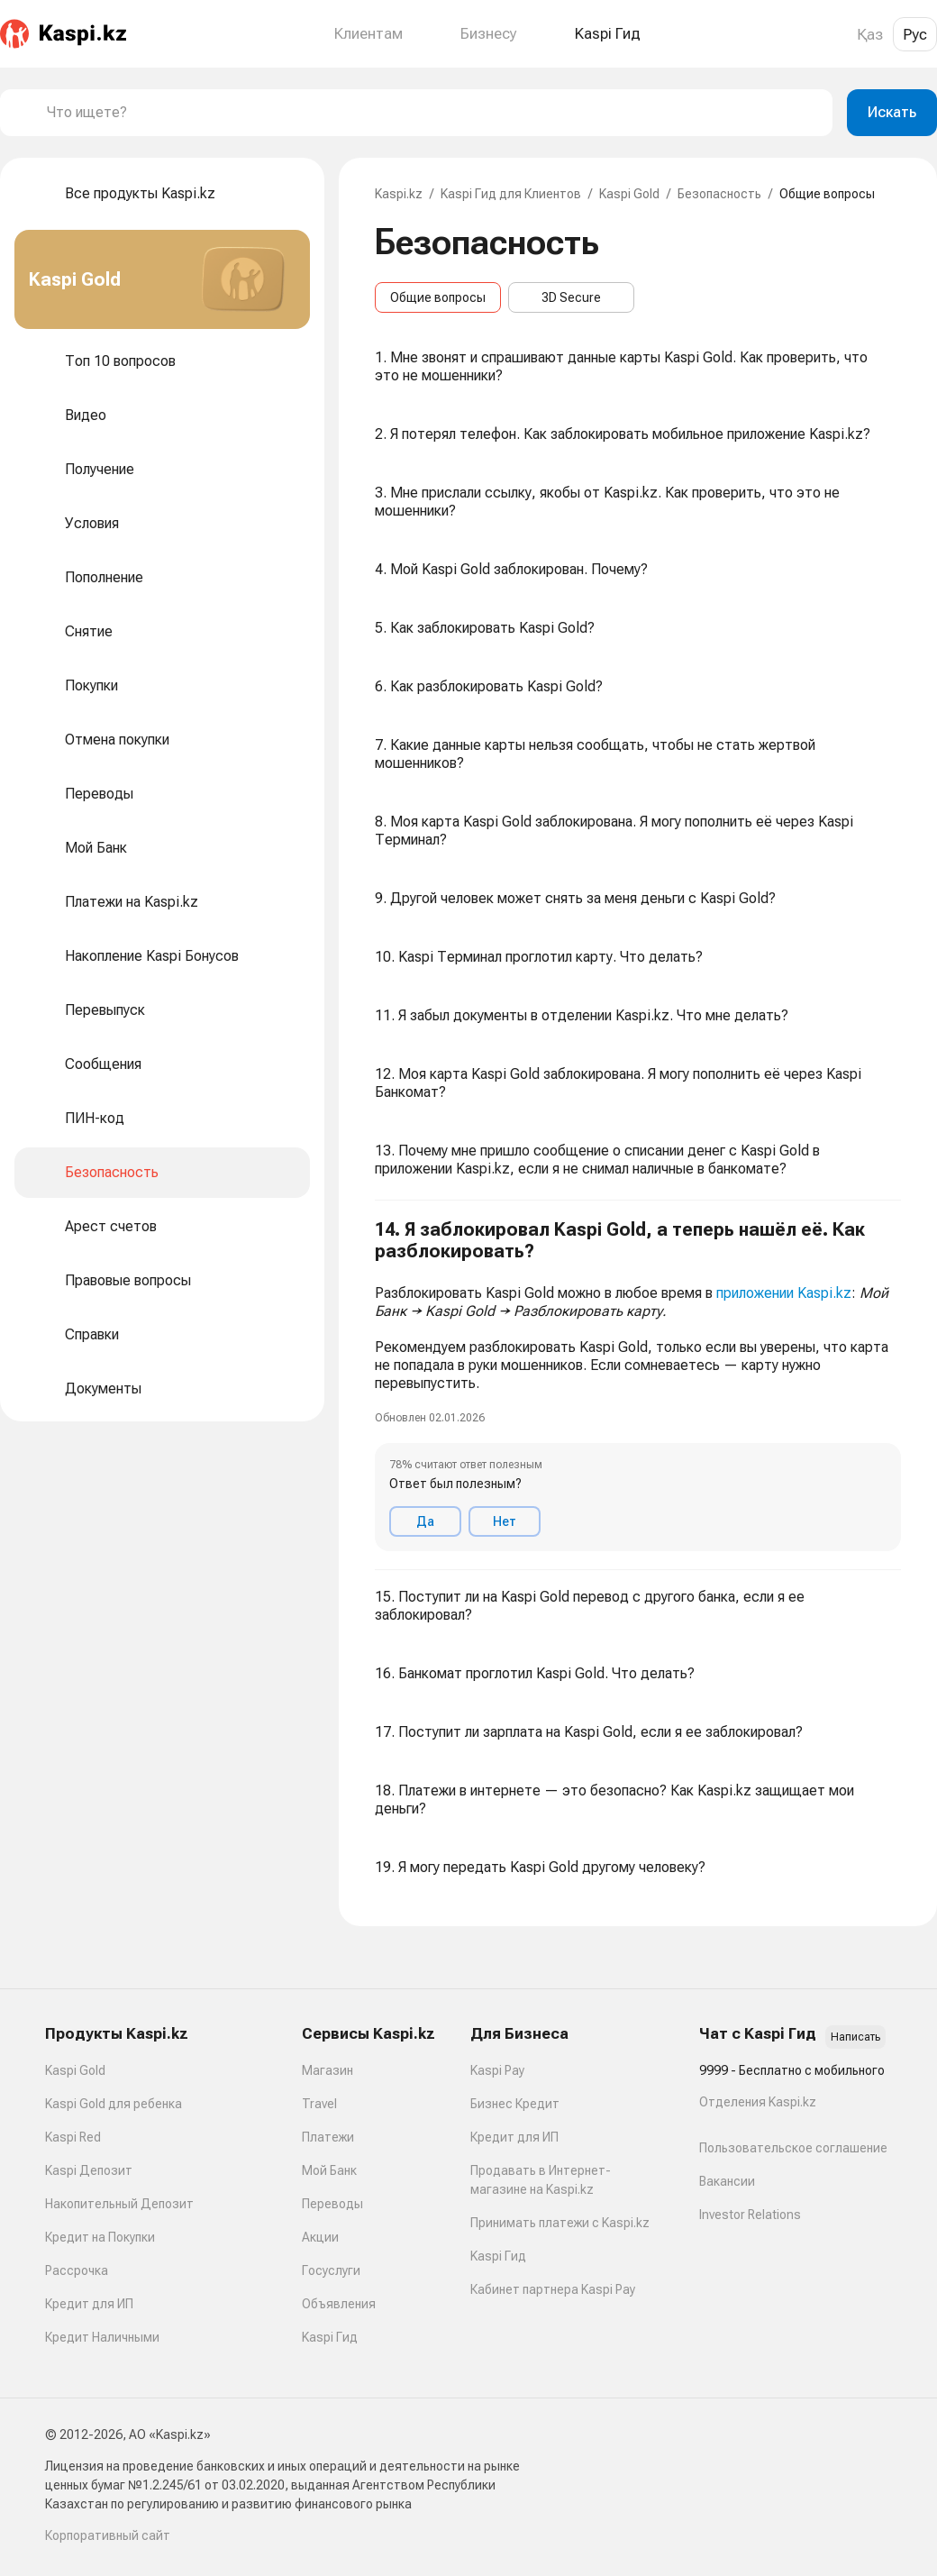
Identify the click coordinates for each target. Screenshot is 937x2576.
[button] (638, 1385)
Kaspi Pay (497, 2070)
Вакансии (727, 2181)
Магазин (327, 2070)
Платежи (328, 2137)
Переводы (332, 2204)
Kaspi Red (73, 2137)
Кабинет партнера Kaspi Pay (552, 2289)
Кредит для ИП (89, 2304)
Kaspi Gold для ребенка (113, 2103)
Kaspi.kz (399, 194)
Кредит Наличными (102, 2337)
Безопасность (719, 194)
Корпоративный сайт (107, 2535)
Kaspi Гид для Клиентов (511, 194)
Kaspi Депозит (88, 2170)
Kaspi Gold (629, 194)
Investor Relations (750, 2214)
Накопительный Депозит (119, 2204)
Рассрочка (76, 2270)
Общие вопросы (438, 297)
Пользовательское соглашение (793, 2148)
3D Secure (571, 297)
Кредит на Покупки (100, 2237)
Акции (320, 2237)
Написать (855, 2037)
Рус (915, 34)
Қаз (870, 34)
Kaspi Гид (330, 2337)
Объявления (339, 2304)
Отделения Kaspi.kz (757, 2102)
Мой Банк (329, 2170)
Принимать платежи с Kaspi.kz (560, 2222)
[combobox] (432, 113)
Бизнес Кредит (514, 2103)
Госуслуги (331, 2270)
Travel (319, 2103)
